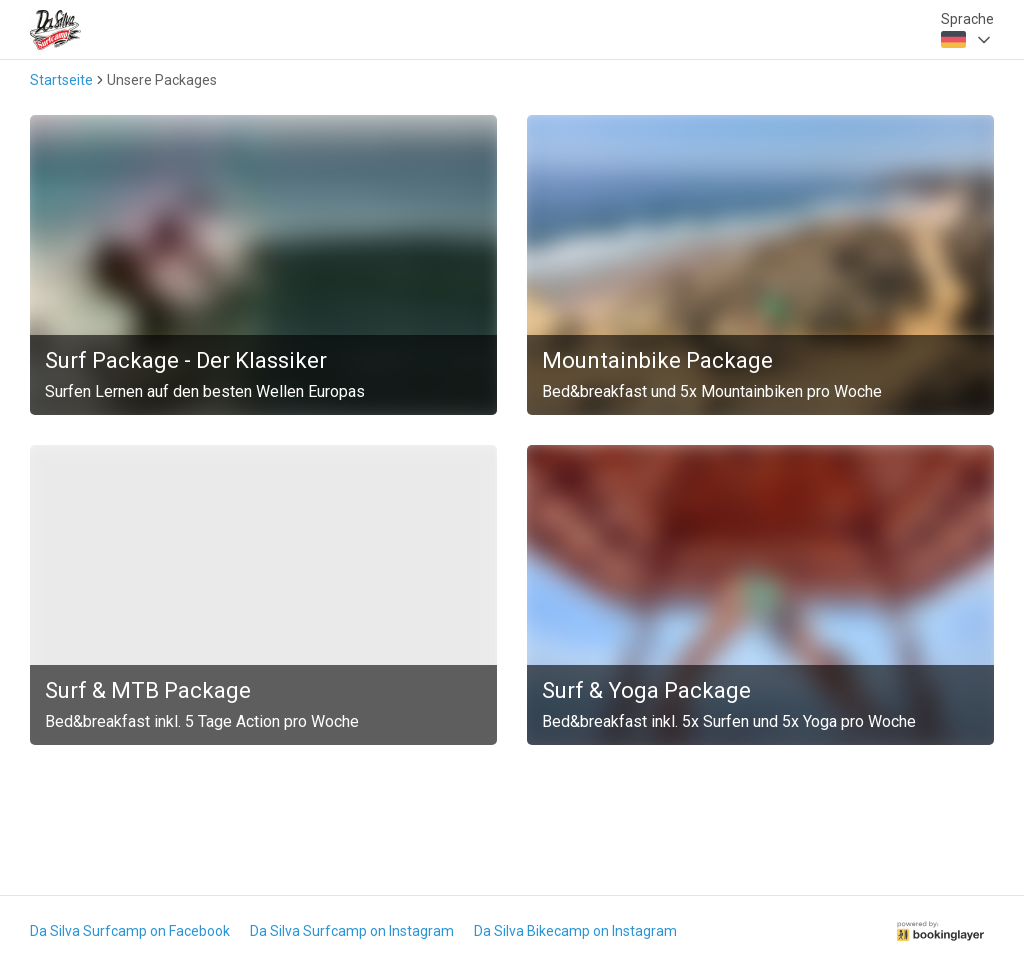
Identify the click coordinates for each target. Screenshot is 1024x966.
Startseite (61, 80)
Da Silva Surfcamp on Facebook (130, 931)
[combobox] (967, 40)
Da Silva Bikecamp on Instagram (575, 931)
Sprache (967, 19)
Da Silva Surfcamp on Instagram (352, 931)
